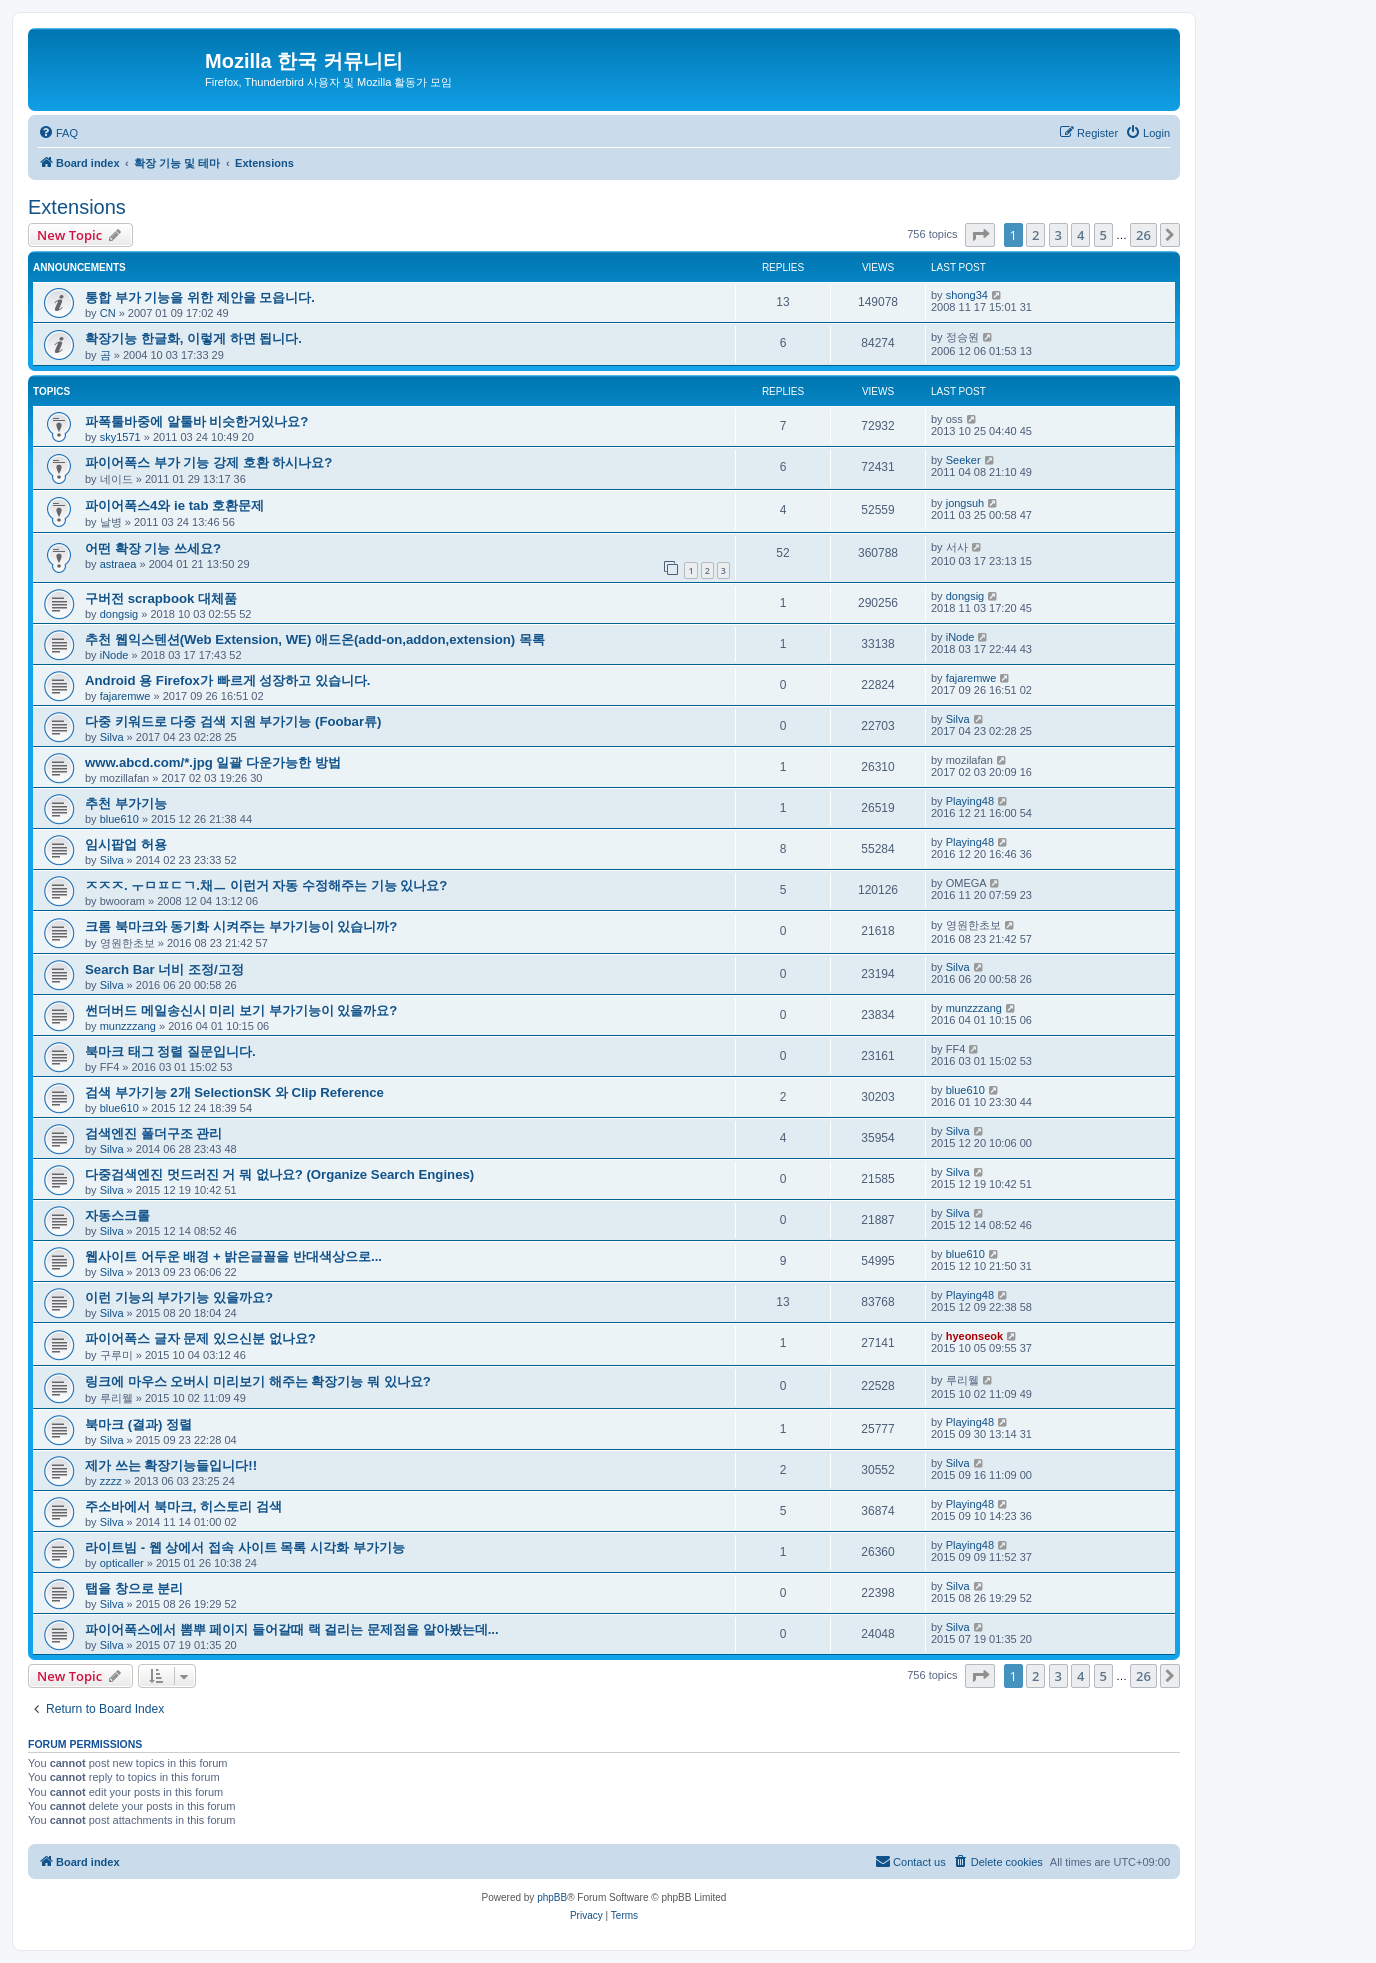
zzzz (111, 1481)
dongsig (119, 614)
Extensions (77, 207)
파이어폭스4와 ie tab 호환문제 (174, 505)
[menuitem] (58, 133)
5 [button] (1103, 235)
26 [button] (1143, 235)
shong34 (967, 295)
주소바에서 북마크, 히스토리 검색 (183, 1506)
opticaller (122, 1563)
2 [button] (1035, 235)
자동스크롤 (117, 1215)
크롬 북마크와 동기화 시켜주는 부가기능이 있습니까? (241, 926)
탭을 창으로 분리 (134, 1588)
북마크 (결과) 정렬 (138, 1424)
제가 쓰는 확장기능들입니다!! (171, 1465)
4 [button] (1080, 235)
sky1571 (120, 437)
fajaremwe (125, 696)
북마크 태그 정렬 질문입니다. (170, 1051)
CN (108, 313)
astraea (118, 564)
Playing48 (970, 801)
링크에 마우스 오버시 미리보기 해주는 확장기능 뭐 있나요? (258, 1381)
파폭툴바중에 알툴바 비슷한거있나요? (196, 421)
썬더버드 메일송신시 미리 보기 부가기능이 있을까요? (241, 1010)
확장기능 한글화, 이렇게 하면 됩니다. (193, 338)
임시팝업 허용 (126, 844)
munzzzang (128, 1026)
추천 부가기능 (126, 803)
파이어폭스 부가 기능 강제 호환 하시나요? (208, 462)
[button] (980, 235)
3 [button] (1058, 235)
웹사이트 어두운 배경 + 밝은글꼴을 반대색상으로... (233, 1256)
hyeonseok (974, 1336)
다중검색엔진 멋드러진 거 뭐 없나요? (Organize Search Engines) (279, 1174)
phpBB (552, 1897)
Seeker (963, 460)
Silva (112, 737)
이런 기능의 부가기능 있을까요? (179, 1297)
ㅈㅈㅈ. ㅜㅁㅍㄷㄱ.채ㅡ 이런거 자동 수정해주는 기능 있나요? (266, 885)
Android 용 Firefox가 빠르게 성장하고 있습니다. (228, 680)
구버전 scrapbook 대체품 (161, 598)
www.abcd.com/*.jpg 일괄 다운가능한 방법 (213, 762)
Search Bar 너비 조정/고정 (164, 969)
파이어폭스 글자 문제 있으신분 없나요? (200, 1338)
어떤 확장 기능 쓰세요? (153, 548)
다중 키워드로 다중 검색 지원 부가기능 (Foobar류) (233, 721)
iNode (114, 655)
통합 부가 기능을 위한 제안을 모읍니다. (200, 297)
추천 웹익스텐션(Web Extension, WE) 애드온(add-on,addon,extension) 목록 (315, 639)
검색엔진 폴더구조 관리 (153, 1133)
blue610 (119, 819)
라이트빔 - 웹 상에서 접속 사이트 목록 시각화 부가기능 (245, 1547)
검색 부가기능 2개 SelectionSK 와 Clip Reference (234, 1092)
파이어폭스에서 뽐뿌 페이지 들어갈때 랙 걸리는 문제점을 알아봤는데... (292, 1629)
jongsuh (965, 503)
